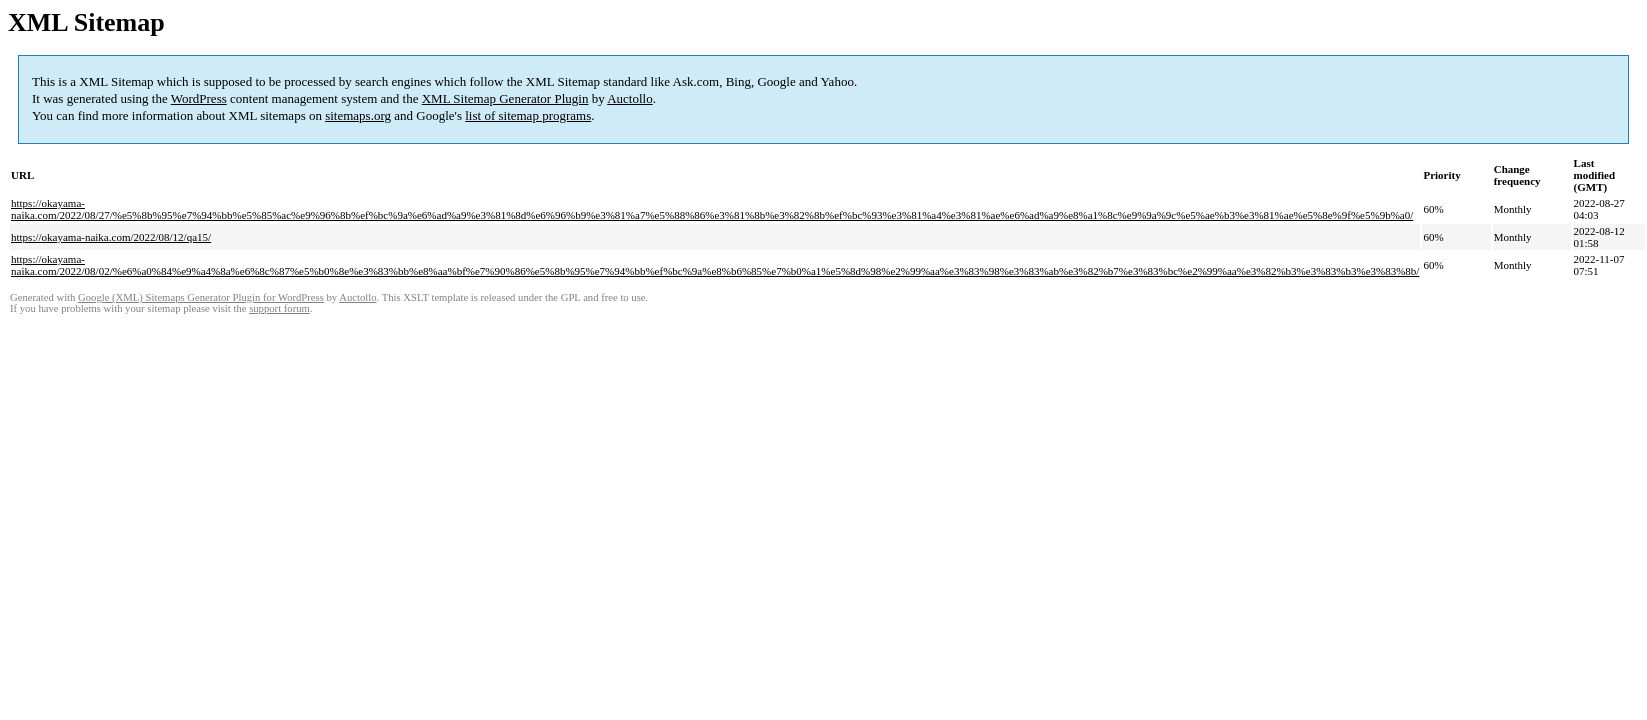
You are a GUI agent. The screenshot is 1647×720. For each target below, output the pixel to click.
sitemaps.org (358, 115)
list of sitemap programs (528, 115)
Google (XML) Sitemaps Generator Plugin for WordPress (201, 297)
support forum (279, 308)
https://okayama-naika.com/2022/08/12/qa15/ (111, 237)
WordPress (199, 98)
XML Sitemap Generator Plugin (505, 98)
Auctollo (630, 98)
